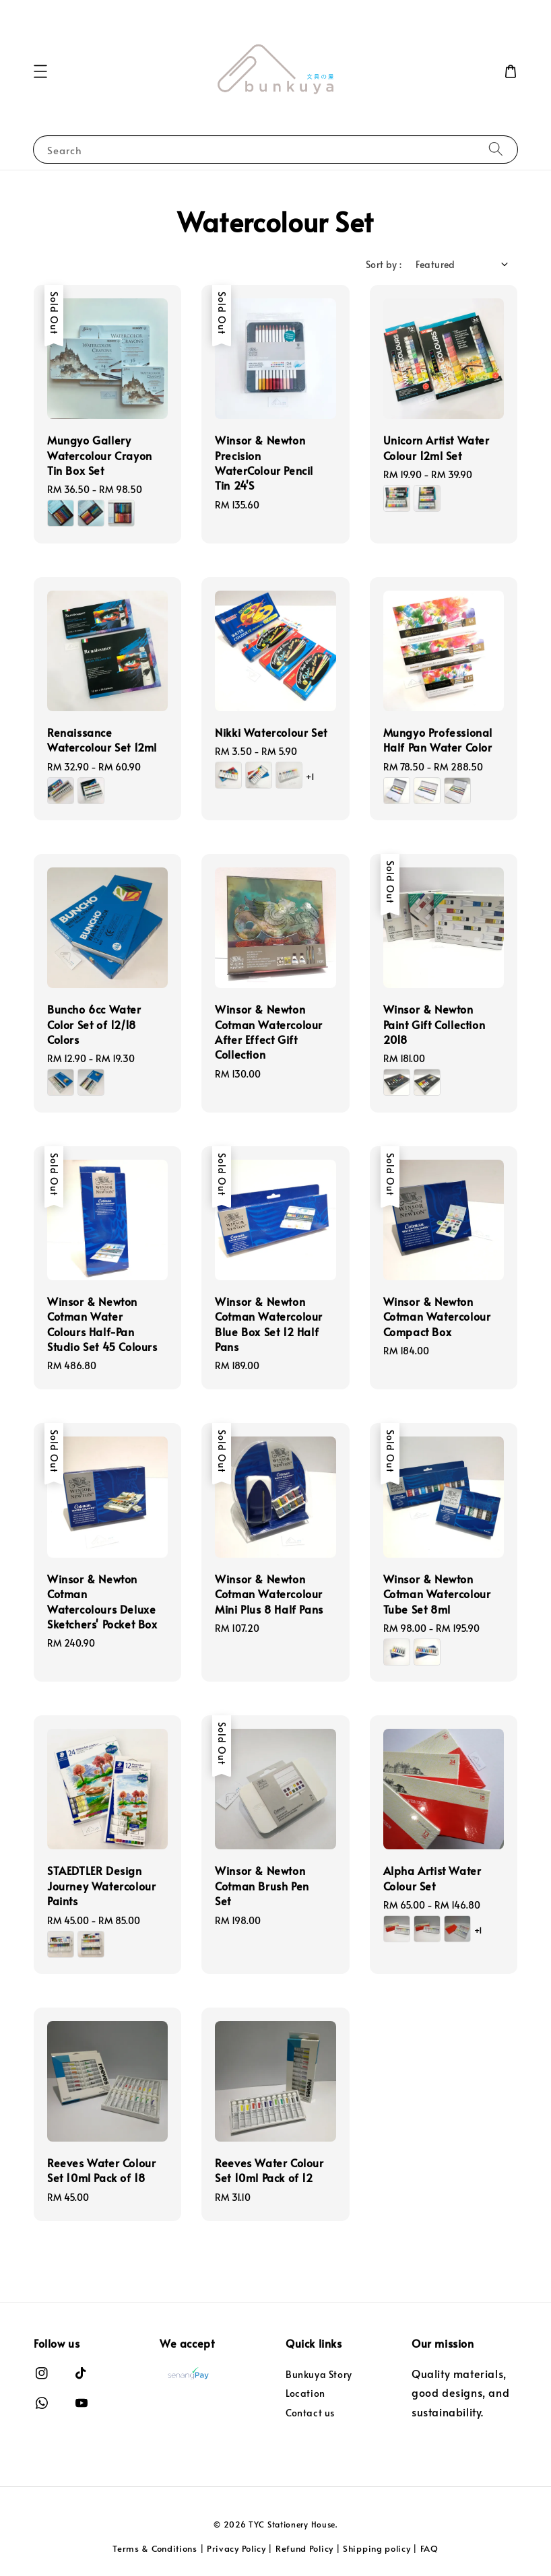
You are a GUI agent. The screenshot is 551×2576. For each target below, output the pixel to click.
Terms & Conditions (154, 2548)
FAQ (429, 2548)
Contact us (310, 2412)
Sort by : (384, 264)
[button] (40, 71)
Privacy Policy (236, 2548)
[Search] (495, 149)
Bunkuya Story (319, 2375)
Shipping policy (377, 2548)
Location (305, 2393)
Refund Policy (304, 2548)
